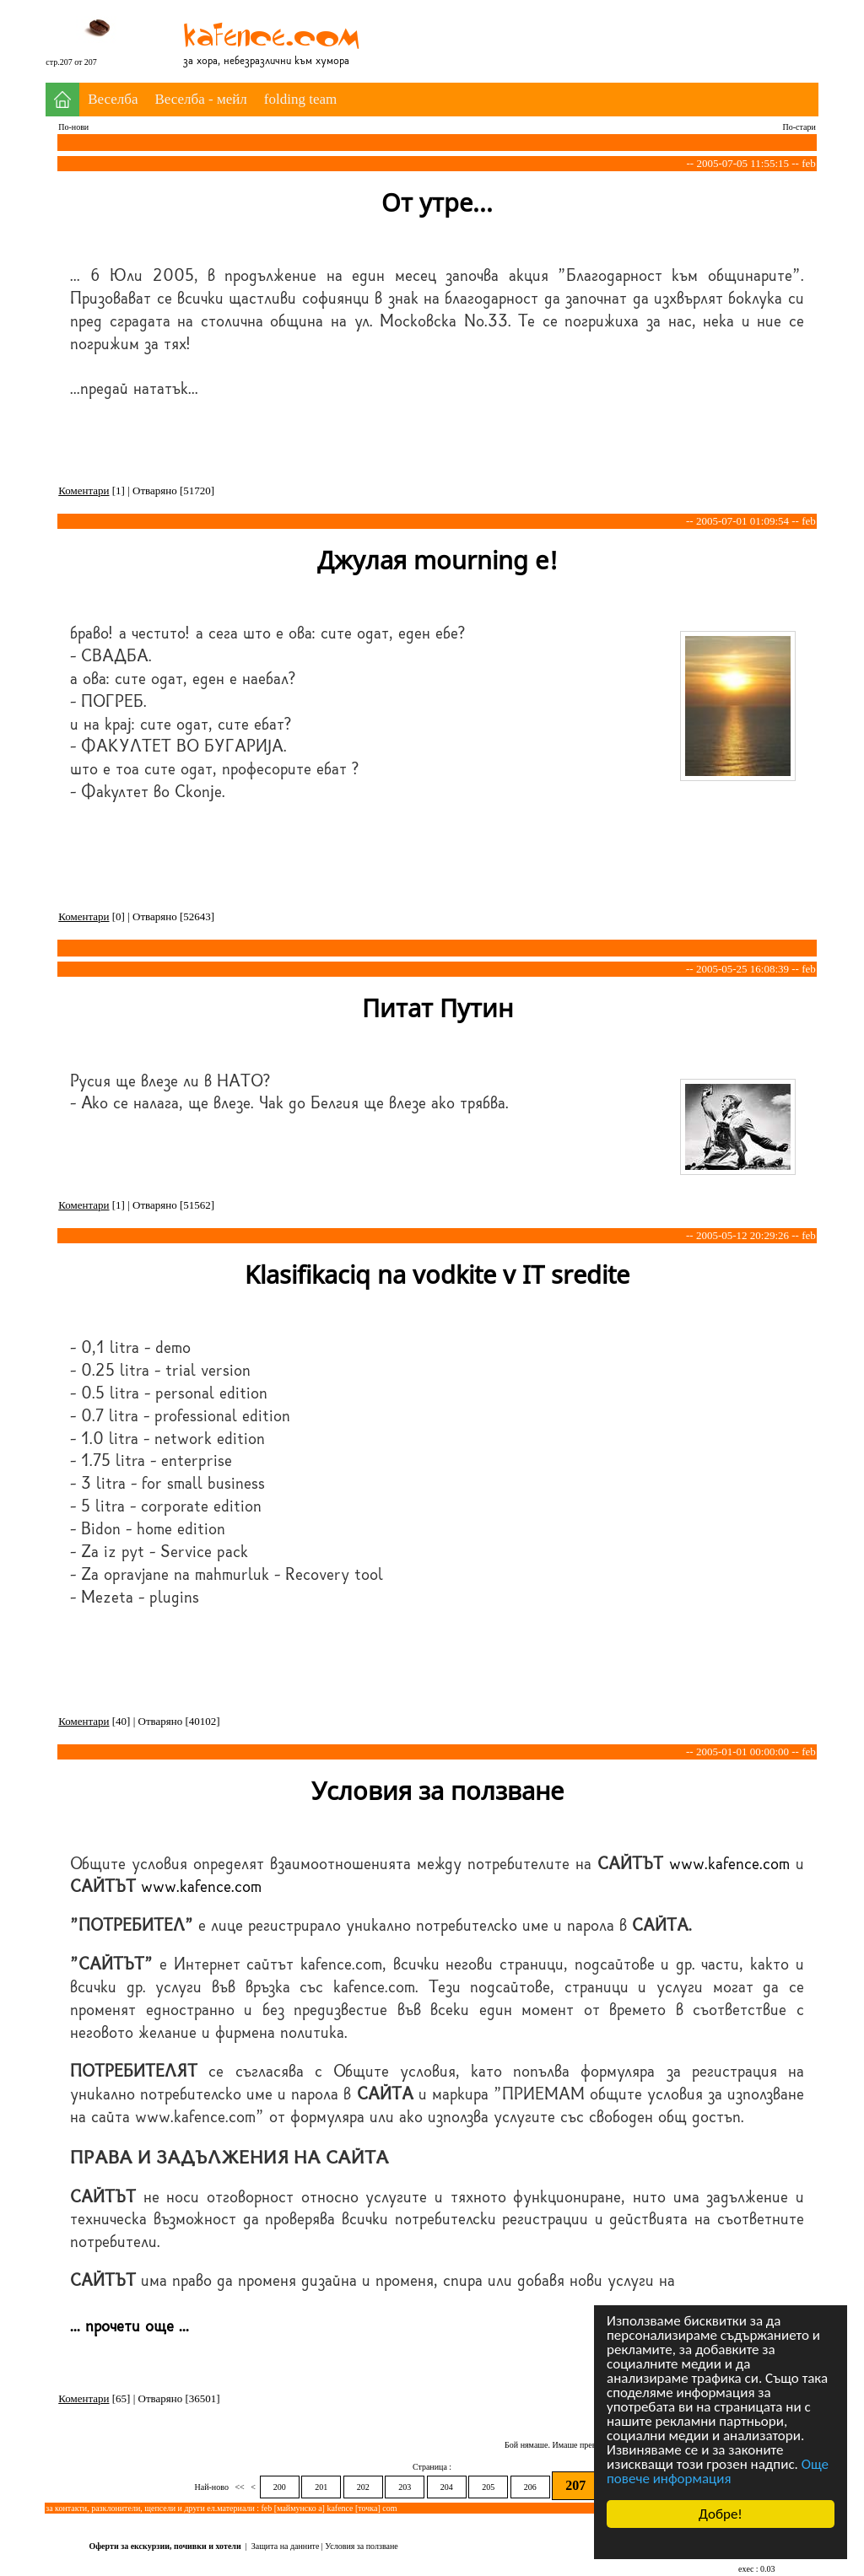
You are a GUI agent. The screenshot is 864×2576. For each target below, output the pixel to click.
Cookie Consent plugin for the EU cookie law (720, 2543)
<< (239, 2487)
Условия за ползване (437, 1790)
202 (363, 2487)
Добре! (720, 2514)
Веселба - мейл (201, 99)
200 (279, 2487)
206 (530, 2487)
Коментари (83, 490)
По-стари (799, 127)
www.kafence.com (729, 1863)
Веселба (113, 99)
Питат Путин (437, 1007)
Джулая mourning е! (437, 559)
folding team (300, 99)
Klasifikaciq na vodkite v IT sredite (437, 1274)
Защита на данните (285, 2546)
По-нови (73, 127)
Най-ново (213, 2487)
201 (321, 2487)
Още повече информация (718, 2471)
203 (404, 2487)
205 (488, 2487)
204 (446, 2487)
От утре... (437, 202)
